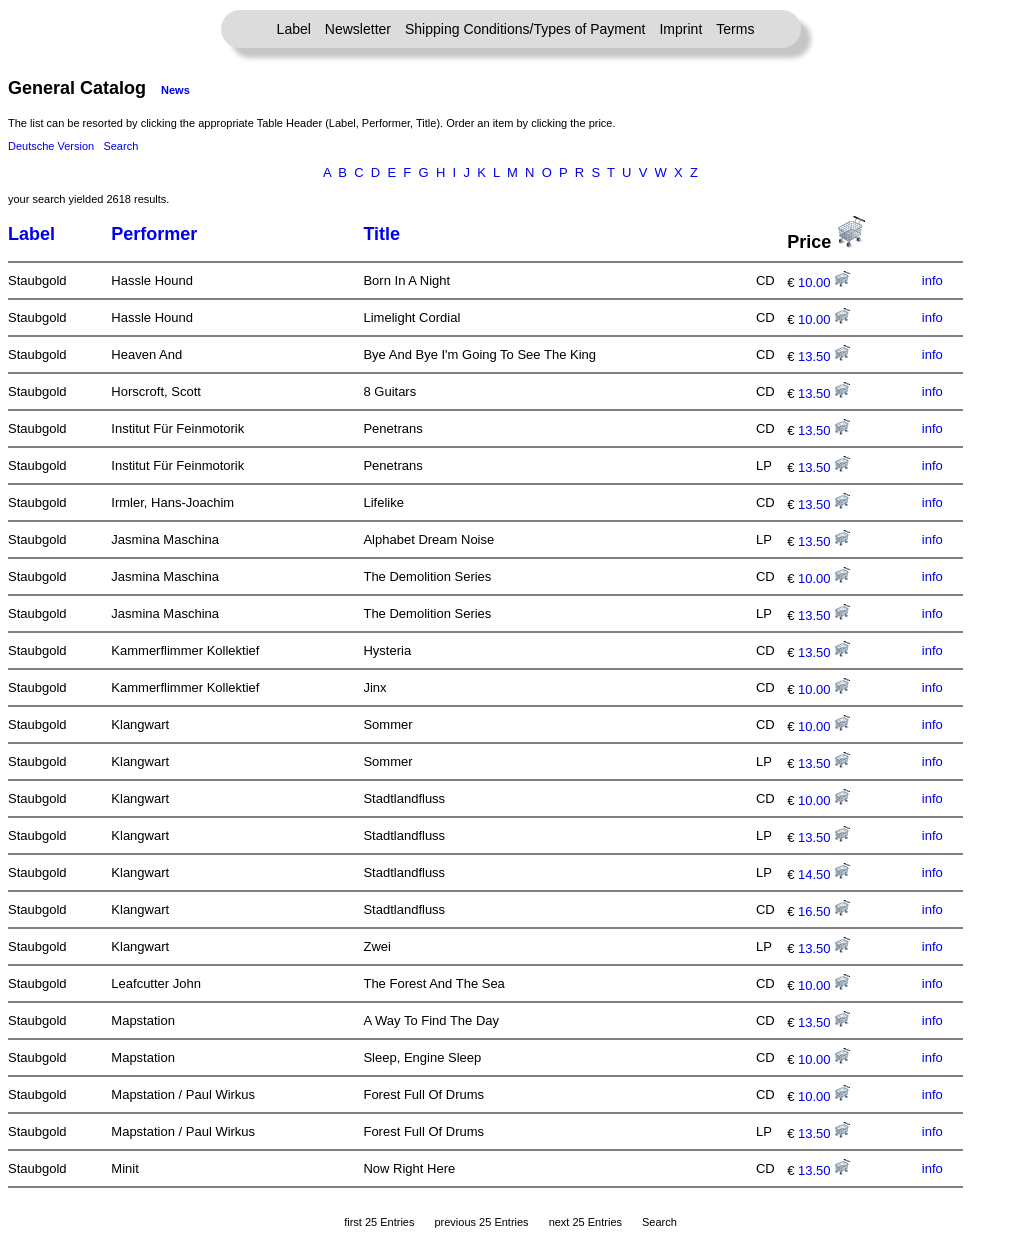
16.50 (824, 911)
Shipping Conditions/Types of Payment (525, 29)
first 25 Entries (379, 1222)
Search (120, 146)
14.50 (824, 874)
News (175, 90)
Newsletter (358, 29)
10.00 (824, 282)
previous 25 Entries (481, 1222)
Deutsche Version (51, 146)
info (932, 280)
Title (381, 234)
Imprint (680, 29)
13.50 (824, 356)
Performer (154, 234)
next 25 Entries (585, 1222)
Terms (735, 29)
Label (294, 29)
